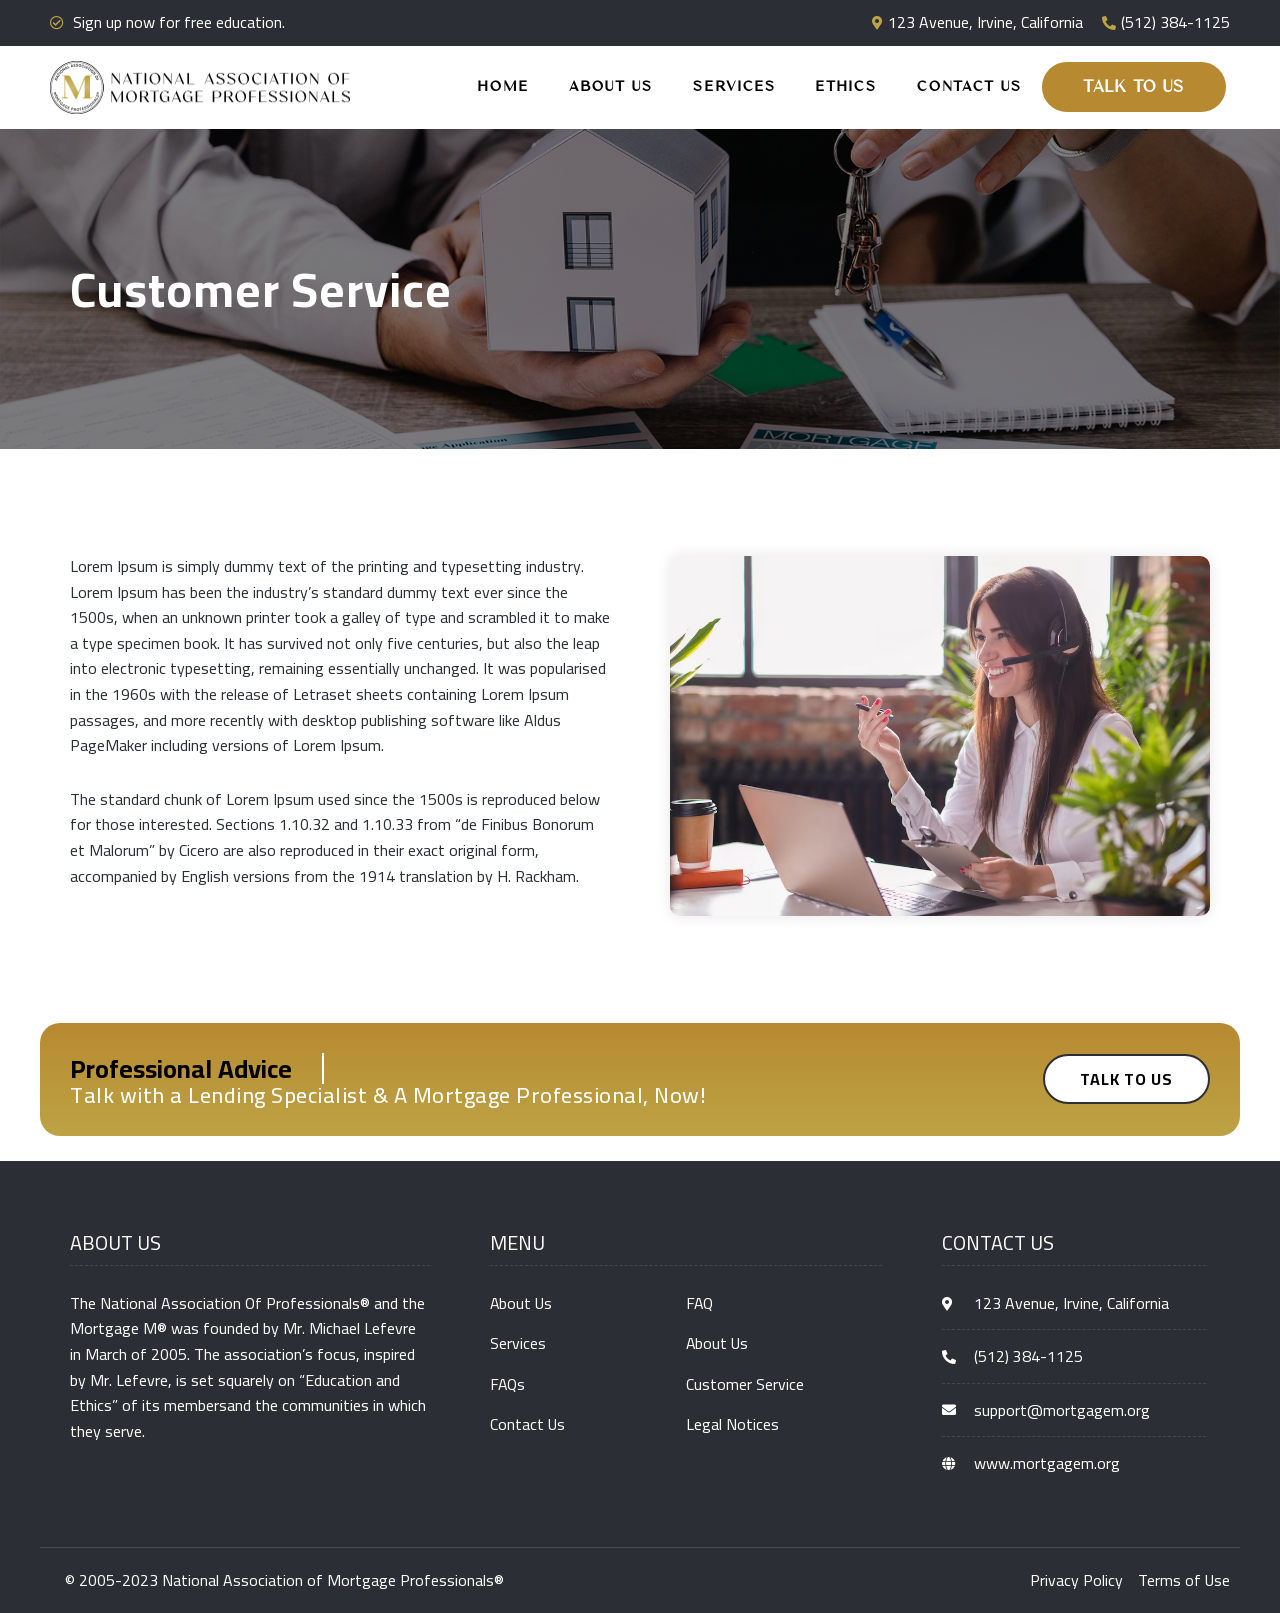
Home (503, 86)
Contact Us (969, 86)
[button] (1134, 87)
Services (734, 86)
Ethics (846, 86)
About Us (611, 86)
